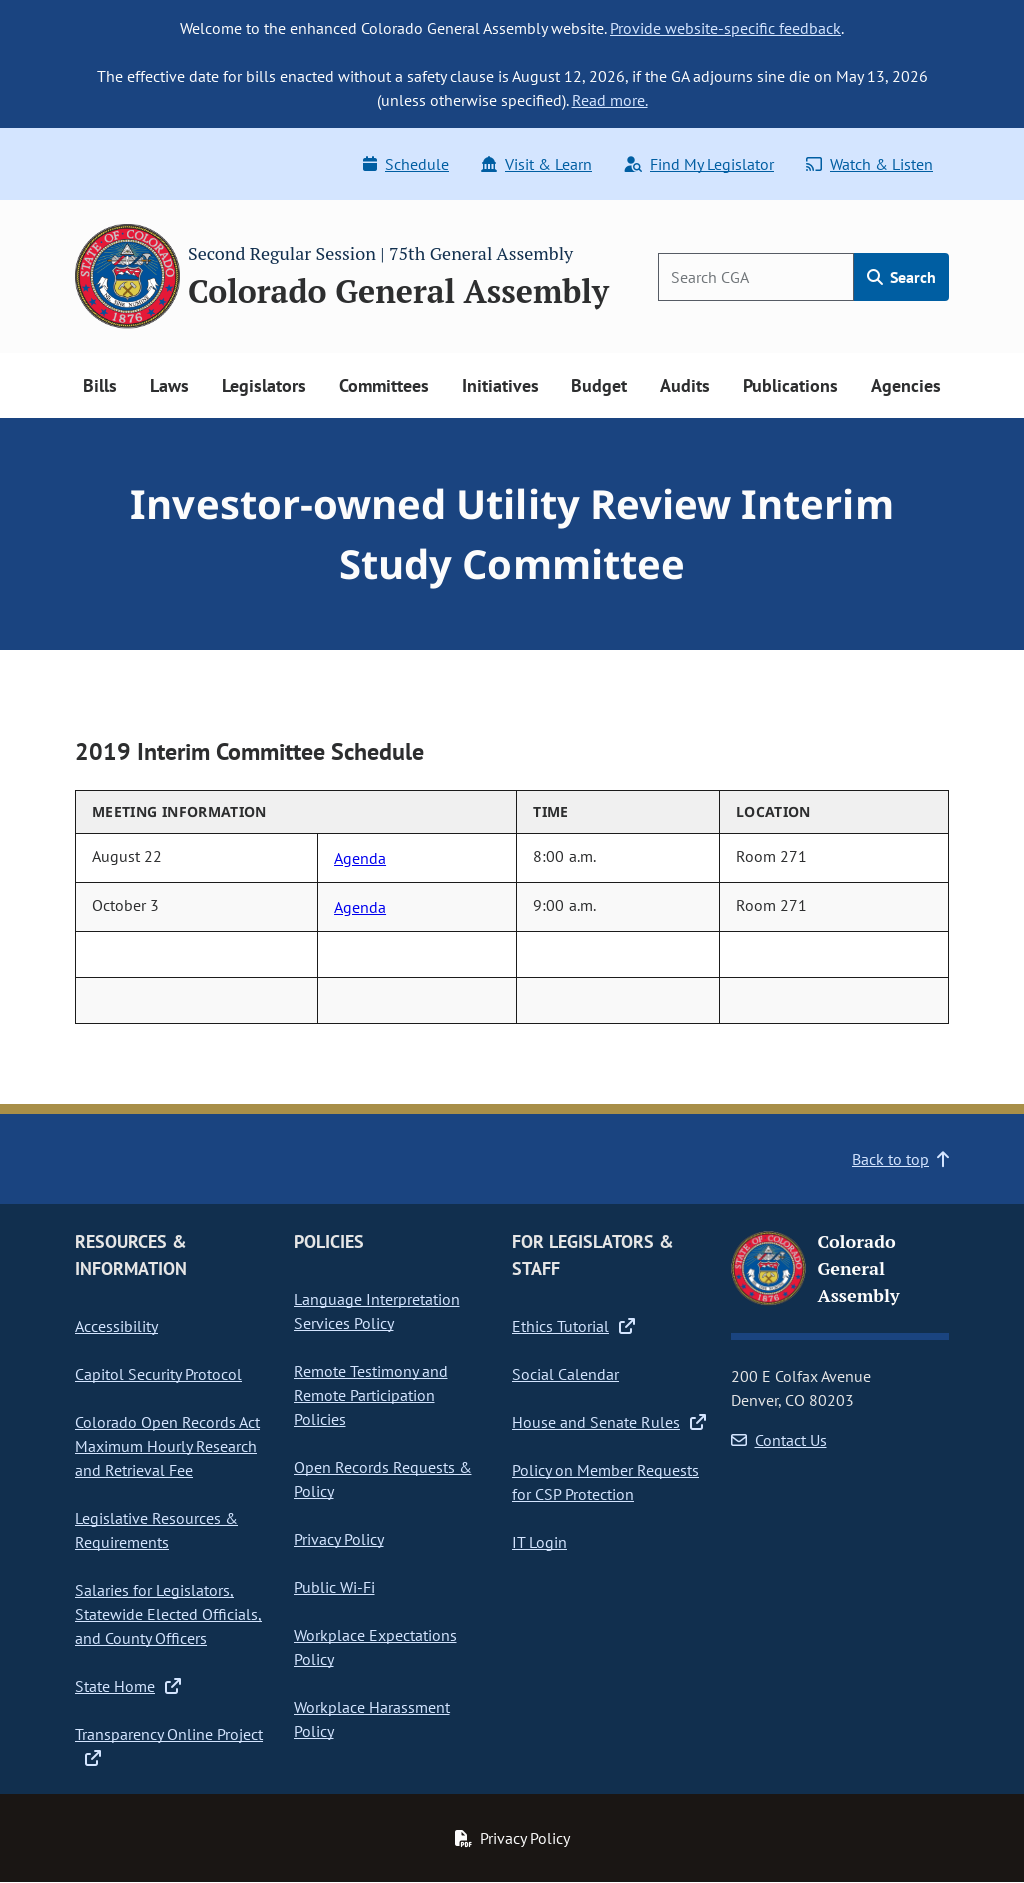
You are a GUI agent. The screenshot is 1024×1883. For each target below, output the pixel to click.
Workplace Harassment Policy (372, 1719)
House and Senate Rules (609, 1422)
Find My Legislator (699, 164)
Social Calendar (565, 1374)
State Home (128, 1686)
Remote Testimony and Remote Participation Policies (371, 1395)
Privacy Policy (339, 1539)
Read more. (610, 100)
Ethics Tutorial (573, 1326)
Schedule (406, 164)
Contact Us (779, 1440)
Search (901, 277)
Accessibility (116, 1326)
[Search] (756, 277)
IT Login (539, 1542)
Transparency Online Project (169, 1745)
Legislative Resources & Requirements (156, 1530)
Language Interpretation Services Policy (377, 1311)
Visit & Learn (536, 164)
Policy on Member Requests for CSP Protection (605, 1482)
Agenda (360, 858)
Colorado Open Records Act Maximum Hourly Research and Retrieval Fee (167, 1446)
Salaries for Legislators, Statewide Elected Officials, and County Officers (168, 1614)
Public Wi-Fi (334, 1587)
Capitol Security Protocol (158, 1374)
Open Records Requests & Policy (383, 1479)
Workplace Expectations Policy (375, 1647)
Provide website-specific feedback (725, 28)
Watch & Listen (869, 164)
